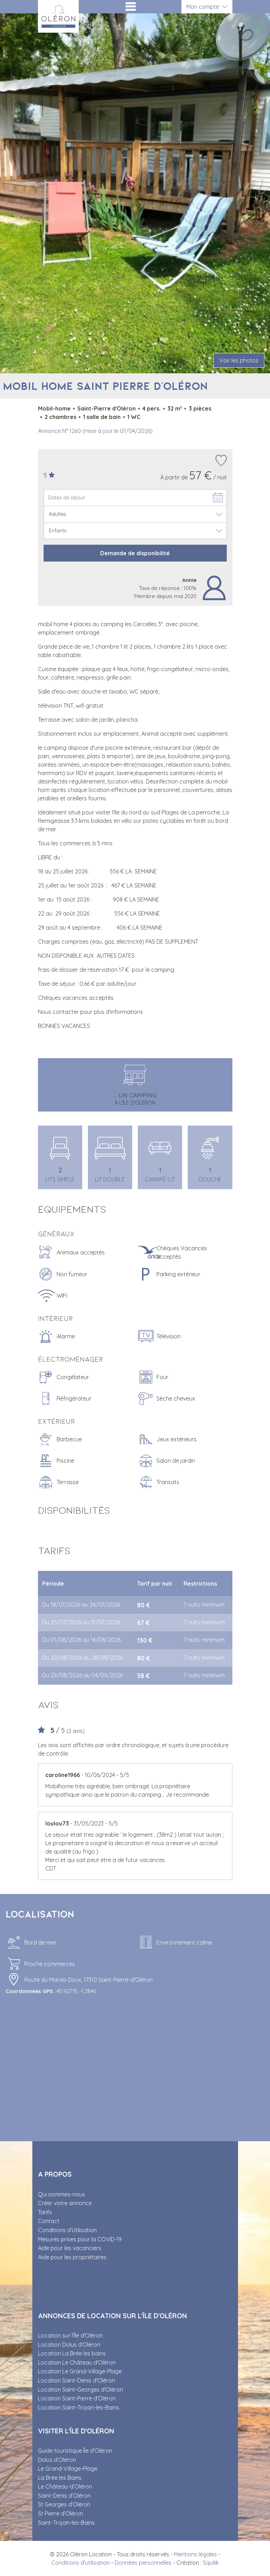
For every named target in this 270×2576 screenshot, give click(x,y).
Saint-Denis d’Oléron (64, 2495)
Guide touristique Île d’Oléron (75, 2450)
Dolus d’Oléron (57, 2459)
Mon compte (202, 6)
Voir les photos (238, 360)
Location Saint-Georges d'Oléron (80, 2389)
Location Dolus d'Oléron (69, 2344)
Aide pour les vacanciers (69, 2247)
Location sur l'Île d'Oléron (70, 2335)
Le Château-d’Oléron (65, 2486)
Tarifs (45, 2212)
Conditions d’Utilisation (67, 2230)
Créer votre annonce (65, 2203)
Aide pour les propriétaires (72, 2257)
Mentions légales (195, 2554)
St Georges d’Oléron (64, 2504)
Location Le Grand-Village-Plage (80, 2371)
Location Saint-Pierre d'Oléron (77, 2398)
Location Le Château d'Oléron (77, 2362)
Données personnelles (143, 2562)
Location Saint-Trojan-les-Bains (78, 2407)
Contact (48, 2220)
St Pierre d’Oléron (60, 2513)
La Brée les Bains (60, 2477)
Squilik (211, 2562)
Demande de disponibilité (135, 553)
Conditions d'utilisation (80, 2562)
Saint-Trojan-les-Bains (66, 2522)
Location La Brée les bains (72, 2353)
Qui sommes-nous (61, 2194)
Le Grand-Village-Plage (67, 2468)
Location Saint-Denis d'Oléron (76, 2380)
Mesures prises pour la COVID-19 (80, 2239)
